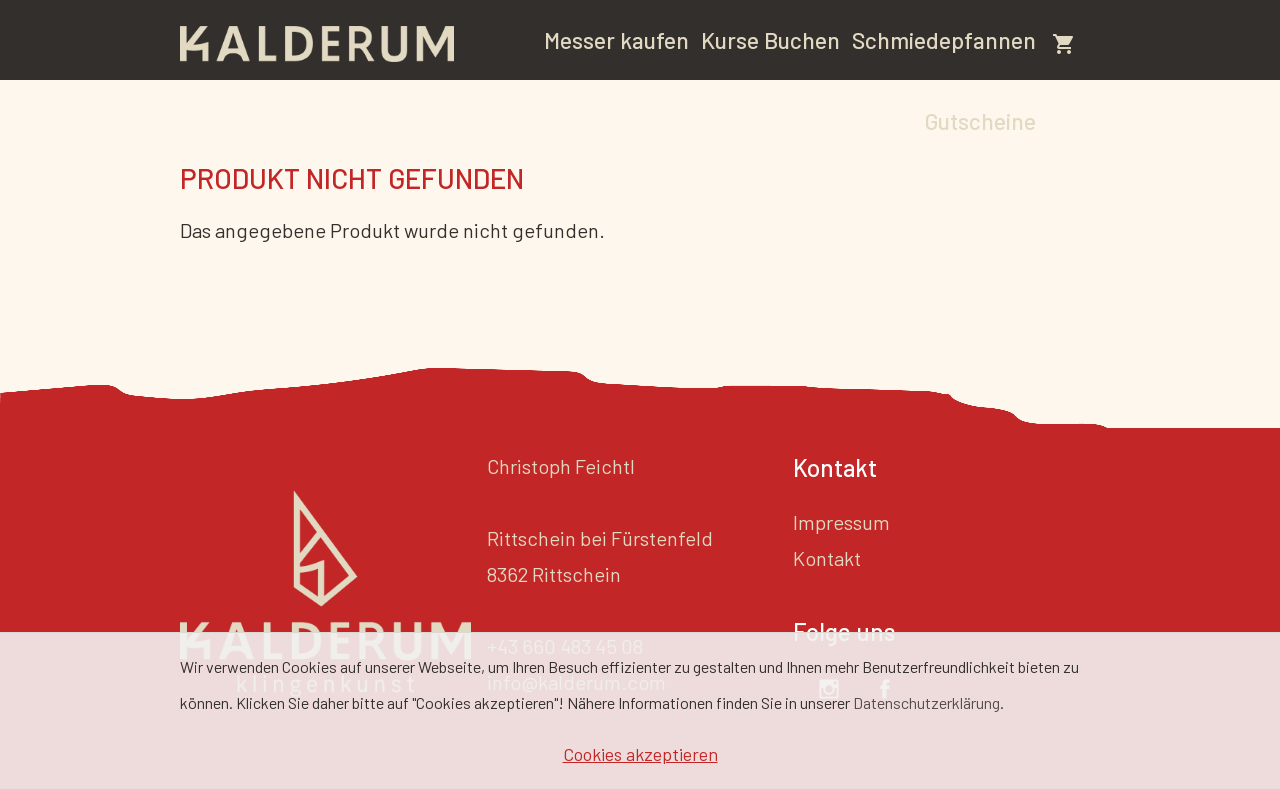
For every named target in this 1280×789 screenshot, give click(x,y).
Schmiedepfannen (944, 40)
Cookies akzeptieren (640, 754)
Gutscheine (980, 121)
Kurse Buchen (770, 40)
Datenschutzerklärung (926, 702)
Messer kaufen (616, 40)
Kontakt (827, 558)
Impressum (841, 522)
